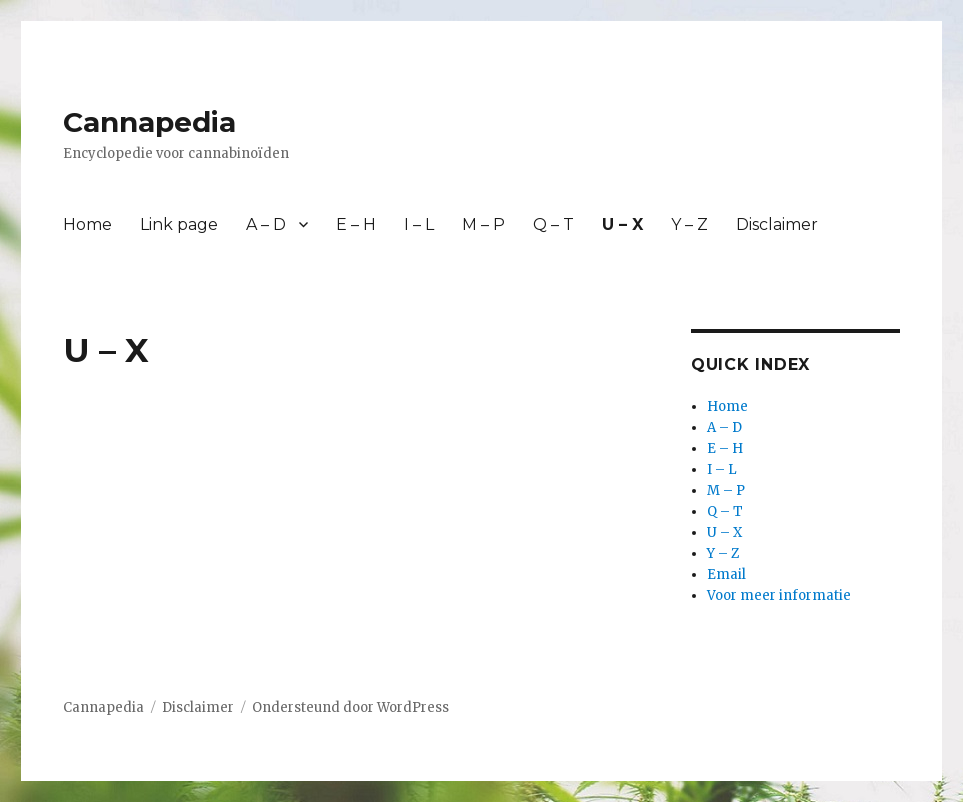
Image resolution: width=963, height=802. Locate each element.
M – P (483, 224)
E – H (356, 224)
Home (87, 224)
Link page (179, 224)
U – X (622, 224)
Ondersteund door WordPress (350, 707)
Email (726, 574)
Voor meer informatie (779, 595)
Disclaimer (777, 224)
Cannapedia (149, 122)
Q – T (553, 224)
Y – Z (689, 224)
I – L (419, 224)
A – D (266, 224)
